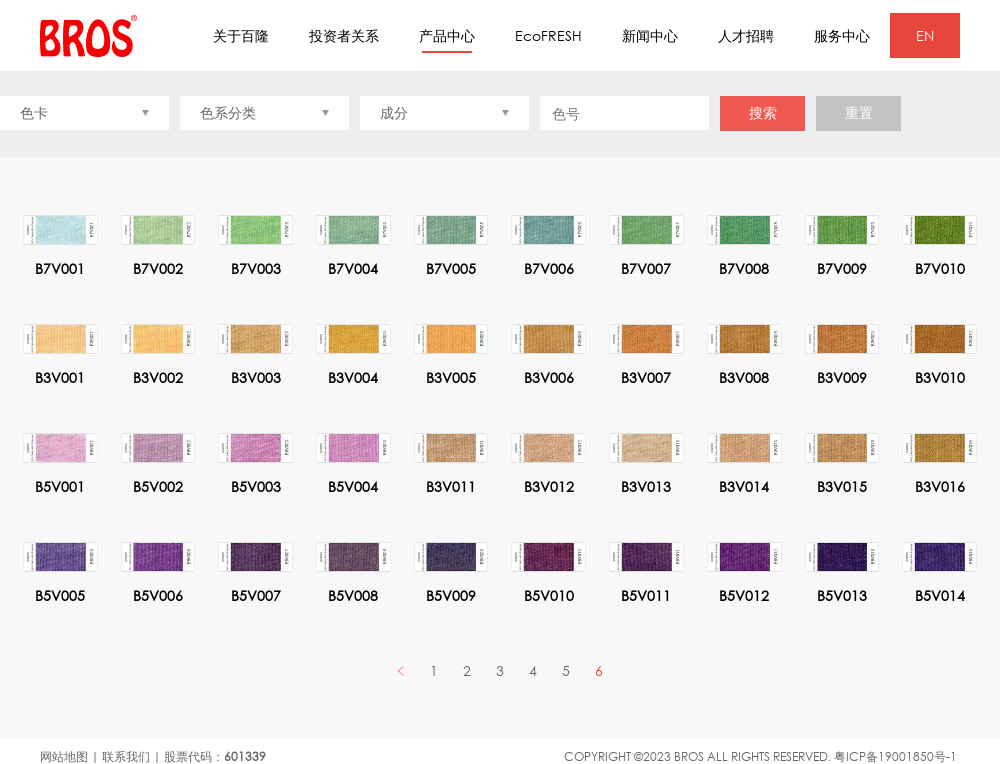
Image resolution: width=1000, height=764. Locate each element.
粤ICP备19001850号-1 (895, 756)
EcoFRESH (548, 35)
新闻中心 (650, 35)
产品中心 (447, 40)
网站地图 (64, 756)
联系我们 (126, 756)
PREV (401, 670)
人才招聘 (746, 35)
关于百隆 (241, 35)
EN (925, 35)
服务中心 (842, 35)
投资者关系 (344, 35)
